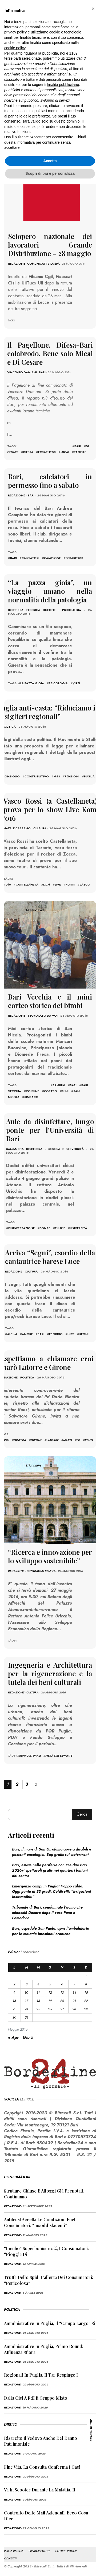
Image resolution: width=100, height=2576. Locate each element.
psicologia (58, 683)
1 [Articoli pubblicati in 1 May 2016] (86, 1975)
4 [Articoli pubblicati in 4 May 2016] (38, 1984)
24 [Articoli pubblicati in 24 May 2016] (26, 2009)
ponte (44, 1228)
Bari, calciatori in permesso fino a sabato (50, 481)
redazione (16, 263)
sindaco (31, 1097)
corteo (50, 1091)
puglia (89, 776)
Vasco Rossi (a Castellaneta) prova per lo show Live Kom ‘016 (50, 809)
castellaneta (27, 884)
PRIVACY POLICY (39, 2551)
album (12, 1334)
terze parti (12, 58)
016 (8, 884)
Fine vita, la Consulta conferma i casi (42, 2467)
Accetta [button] (50, 161)
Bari (42, 372)
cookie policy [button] (14, 48)
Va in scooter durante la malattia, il (39, 2490)
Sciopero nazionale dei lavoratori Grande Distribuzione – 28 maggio (50, 244)
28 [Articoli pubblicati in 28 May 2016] (74, 2009)
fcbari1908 (47, 452)
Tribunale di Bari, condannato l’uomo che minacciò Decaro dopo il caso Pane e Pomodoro (47, 1913)
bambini (59, 1085)
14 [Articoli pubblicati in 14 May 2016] (74, 1992)
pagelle (80, 452)
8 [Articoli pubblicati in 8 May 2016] (86, 1984)
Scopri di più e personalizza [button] (49, 173)
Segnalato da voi (43, 1015)
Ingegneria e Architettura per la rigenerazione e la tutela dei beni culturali (50, 1673)
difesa (28, 452)
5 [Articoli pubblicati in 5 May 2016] (50, 1984)
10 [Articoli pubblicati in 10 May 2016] (26, 1992)
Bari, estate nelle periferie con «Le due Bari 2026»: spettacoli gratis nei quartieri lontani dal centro (50, 1870)
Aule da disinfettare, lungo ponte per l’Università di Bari (50, 1130)
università (78, 1228)
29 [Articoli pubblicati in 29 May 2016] (86, 2009)
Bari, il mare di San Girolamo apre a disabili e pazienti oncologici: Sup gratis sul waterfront (51, 1851)
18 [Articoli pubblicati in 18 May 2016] (38, 2000)
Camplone (52, 558)
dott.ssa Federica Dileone (31, 610)
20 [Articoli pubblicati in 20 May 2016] (62, 2000)
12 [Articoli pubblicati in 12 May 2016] (50, 1992)
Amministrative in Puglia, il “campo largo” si (49, 2323)
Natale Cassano (17, 828)
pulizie (60, 1228)
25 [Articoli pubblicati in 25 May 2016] (38, 2009)
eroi (5, 1440)
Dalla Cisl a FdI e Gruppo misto (35, 2398)
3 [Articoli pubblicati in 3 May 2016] (26, 1984)
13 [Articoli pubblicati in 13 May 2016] (62, 1992)
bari (77, 446)
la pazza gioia (32, 683)
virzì (76, 683)
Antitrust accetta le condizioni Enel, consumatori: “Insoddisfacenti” (40, 2222)
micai (65, 452)
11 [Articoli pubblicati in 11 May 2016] (38, 1992)
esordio (56, 1334)
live (58, 884)
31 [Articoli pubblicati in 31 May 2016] (26, 2017)
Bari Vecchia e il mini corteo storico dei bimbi (50, 1001)
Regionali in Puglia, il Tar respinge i (41, 2375)
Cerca (82, 1814)
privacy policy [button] (15, 32)
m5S (57, 776)
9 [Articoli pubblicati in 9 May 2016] (14, 1992)
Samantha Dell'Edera (24, 1149)
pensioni (72, 776)
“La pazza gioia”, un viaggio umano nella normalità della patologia (50, 591)
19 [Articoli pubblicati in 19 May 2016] (50, 2000)
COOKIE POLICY (66, 2551)
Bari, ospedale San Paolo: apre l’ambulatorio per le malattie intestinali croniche (50, 1931)
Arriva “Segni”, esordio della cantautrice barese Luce (50, 1257)
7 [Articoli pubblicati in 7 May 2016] (74, 1984)
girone (36, 1440)
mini (65, 1091)
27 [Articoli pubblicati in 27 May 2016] (62, 2009)
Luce (70, 1334)
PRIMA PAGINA (13, 2551)
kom (46, 884)
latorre (52, 1440)
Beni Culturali (30, 1755)
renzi (89, 1440)
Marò (67, 1440)
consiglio (11, 776)
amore (27, 1334)
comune (32, 1091)
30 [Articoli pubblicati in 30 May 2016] (14, 2017)
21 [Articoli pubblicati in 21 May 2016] (74, 2000)
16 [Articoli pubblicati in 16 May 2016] (14, 2000)
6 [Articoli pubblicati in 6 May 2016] (62, 1984)
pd (78, 1440)
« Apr (13, 2037)
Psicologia (71, 610)
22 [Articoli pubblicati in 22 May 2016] (86, 2000)
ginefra (20, 1440)
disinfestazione (21, 1228)
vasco (84, 884)
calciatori (30, 558)
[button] (93, 8)
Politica (9, 726)
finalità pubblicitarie (63, 84)
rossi (70, 884)
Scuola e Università (66, 1149)
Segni (84, 1334)
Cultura (39, 828)
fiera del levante (58, 1755)
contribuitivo (37, 776)
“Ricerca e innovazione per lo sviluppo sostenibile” (50, 1556)
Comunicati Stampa (43, 263)
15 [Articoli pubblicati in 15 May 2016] (86, 1992)
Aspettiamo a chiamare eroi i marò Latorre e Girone (50, 1363)
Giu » (28, 2037)
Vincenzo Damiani (22, 372)
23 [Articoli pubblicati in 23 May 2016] (14, 2009)
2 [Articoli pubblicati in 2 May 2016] (14, 1984)
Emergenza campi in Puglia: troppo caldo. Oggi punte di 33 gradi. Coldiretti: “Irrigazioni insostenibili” (51, 1891)
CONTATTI (10, 2558)
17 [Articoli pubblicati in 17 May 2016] (26, 2000)
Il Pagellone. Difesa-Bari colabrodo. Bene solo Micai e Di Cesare (50, 353)
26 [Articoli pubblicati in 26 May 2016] (50, 2009)
